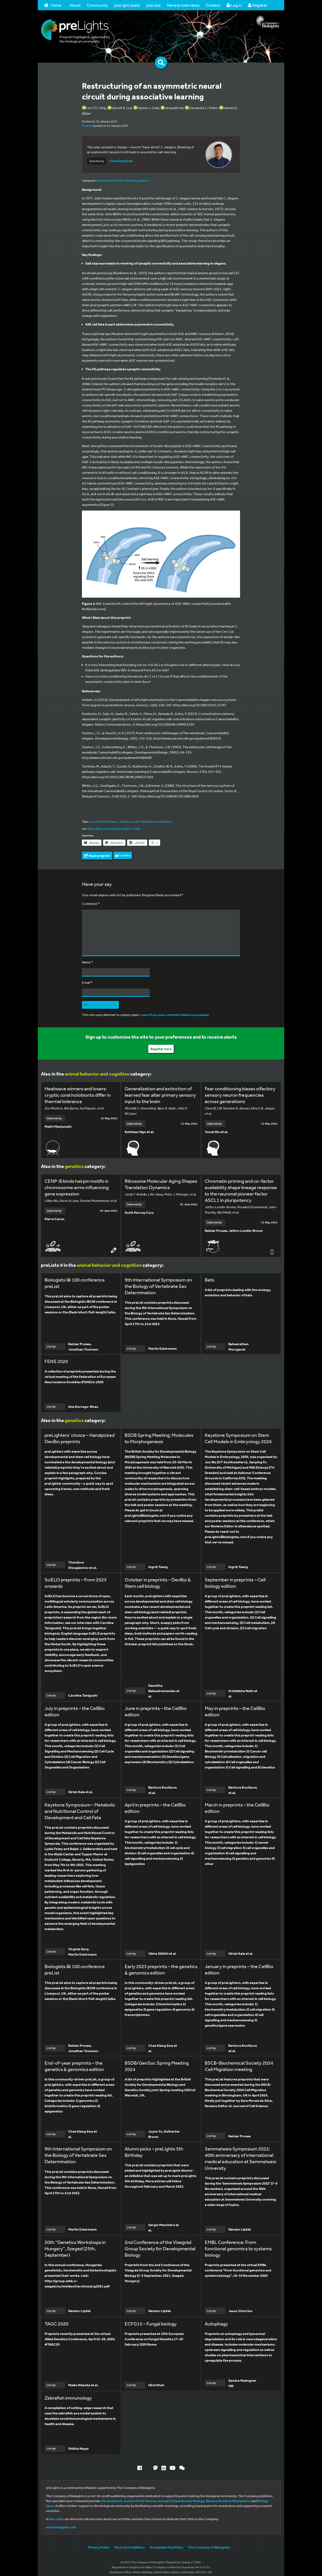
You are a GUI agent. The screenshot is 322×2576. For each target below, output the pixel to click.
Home (53, 5)
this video (56, 2515)
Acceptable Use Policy (166, 2543)
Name (87, 962)
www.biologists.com (61, 2524)
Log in (234, 5)
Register (257, 5)
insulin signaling (141, 821)
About (75, 5)
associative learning (102, 821)
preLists (153, 5)
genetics (143, 180)
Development (111, 2497)
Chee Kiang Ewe (121, 161)
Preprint (87, 126)
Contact (213, 5)
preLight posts (127, 5)
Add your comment (100, 1005)
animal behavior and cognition (117, 180)
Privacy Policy (98, 2543)
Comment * (91, 903)
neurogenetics (163, 821)
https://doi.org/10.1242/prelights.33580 (113, 829)
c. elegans (123, 821)
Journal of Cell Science (139, 2497)
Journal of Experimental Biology (181, 2497)
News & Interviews (183, 5)
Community (97, 5)
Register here (161, 1049)
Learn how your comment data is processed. (175, 1014)
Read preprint (97, 855)
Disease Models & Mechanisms (228, 2497)
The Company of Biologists (209, 2543)
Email (87, 982)
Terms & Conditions (129, 2543)
